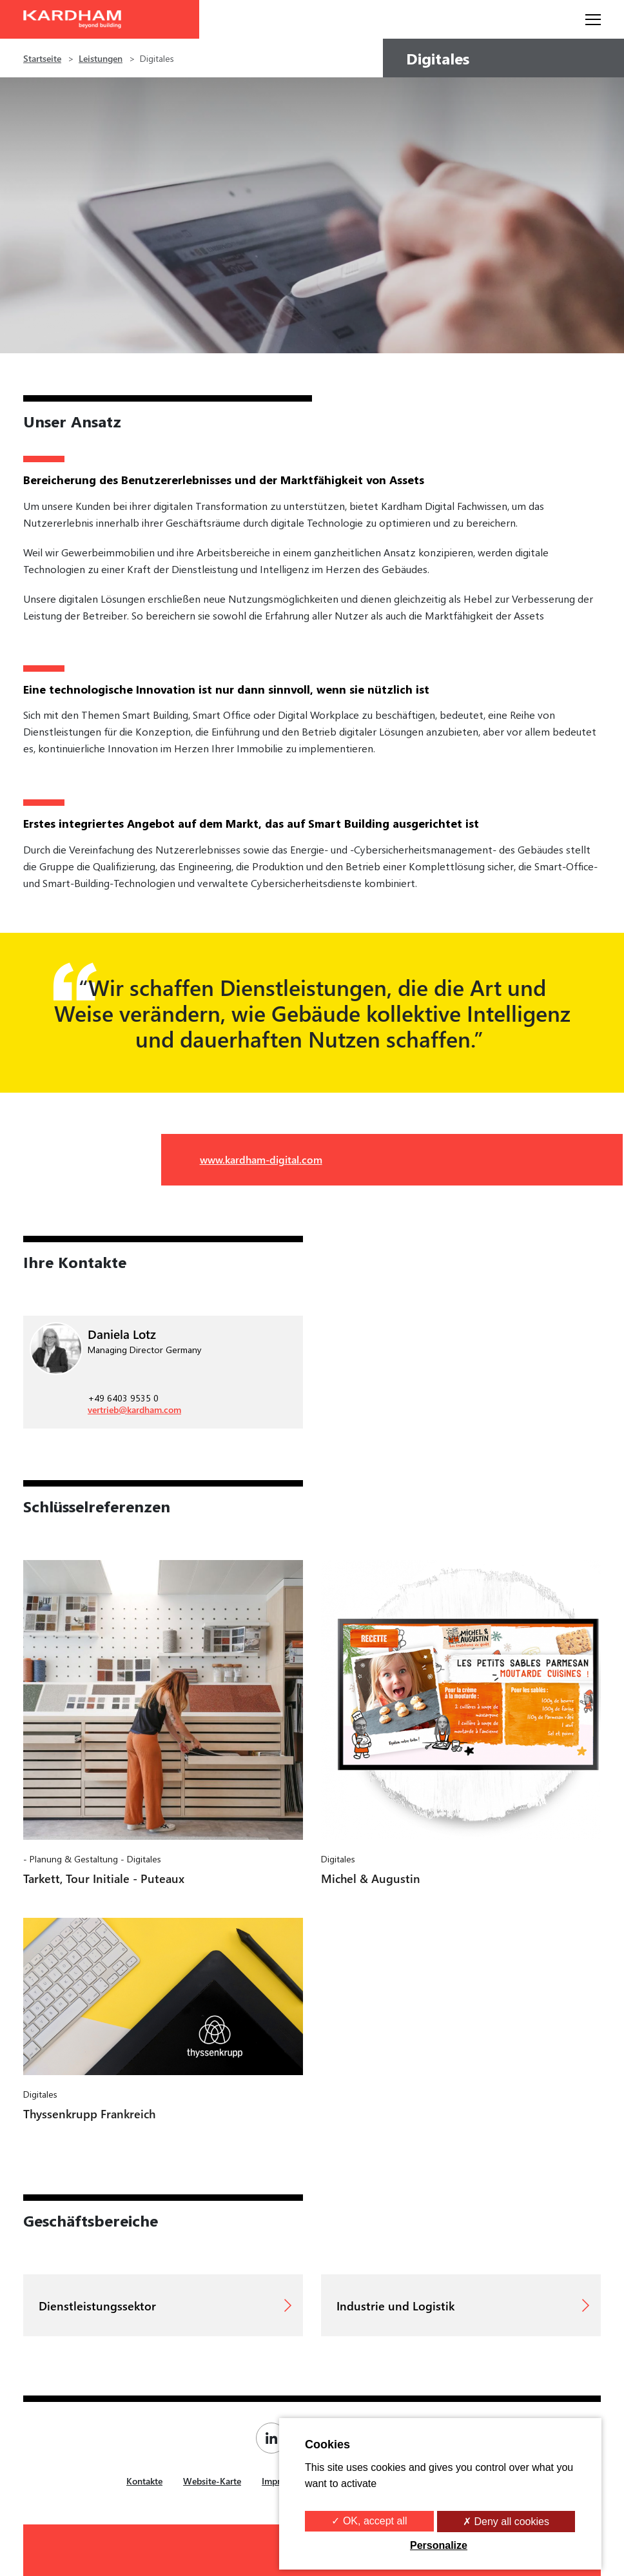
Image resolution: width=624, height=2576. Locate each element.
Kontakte (144, 2481)
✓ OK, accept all (369, 2520)
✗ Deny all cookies (506, 2521)
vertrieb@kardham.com (134, 1409)
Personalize (438, 2545)
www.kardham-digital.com (261, 1159)
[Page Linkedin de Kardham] (274, 2438)
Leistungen (100, 58)
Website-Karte (212, 2481)
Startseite (42, 58)
